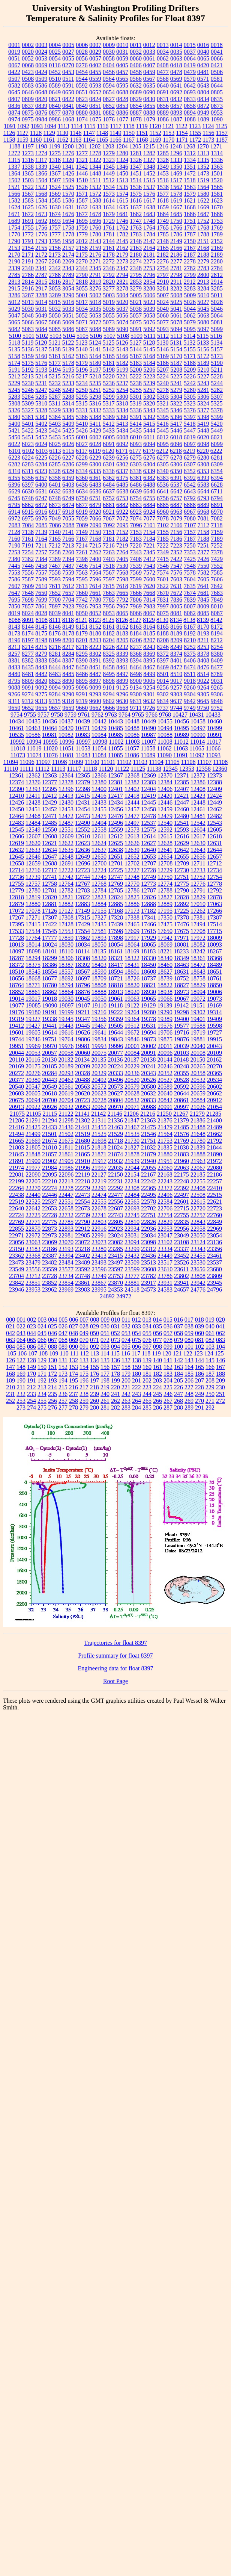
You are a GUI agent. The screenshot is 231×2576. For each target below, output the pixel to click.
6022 (14, 444)
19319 (16, 1019)
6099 (217, 444)
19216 (99, 1012)
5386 (82, 417)
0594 (109, 85)
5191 (14, 369)
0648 (41, 92)
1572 (95, 194)
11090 (164, 755)
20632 (148, 1093)
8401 (176, 660)
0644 (217, 85)
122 (187, 1353)
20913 (16, 1107)
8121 (81, 620)
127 (21, 1360)
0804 (203, 92)
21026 (198, 1107)
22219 (99, 1181)
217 (84, 1387)
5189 (203, 363)
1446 (82, 173)
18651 (214, 971)
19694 (148, 1032)
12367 (115, 775)
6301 (109, 464)
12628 (165, 843)
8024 (28, 613)
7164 (41, 538)
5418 (190, 424)
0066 (217, 58)
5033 (68, 309)
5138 (55, 349)
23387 (49, 1255)
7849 (217, 599)
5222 (136, 376)
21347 (132, 1120)
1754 (14, 227)
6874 (68, 505)
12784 (99, 890)
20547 (33, 1086)
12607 (33, 836)
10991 (214, 735)
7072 (122, 518)
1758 (68, 227)
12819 (33, 897)
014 (157, 1319)
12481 (198, 816)
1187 (222, 139)
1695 (82, 221)
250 (210, 1394)
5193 (41, 369)
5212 (14, 376)
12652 (132, 856)
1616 (136, 200)
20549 (49, 1086)
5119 (27, 342)
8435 (28, 667)
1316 (28, 160)
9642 (190, 701)
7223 (176, 545)
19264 (132, 1012)
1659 (163, 207)
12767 (82, 883)
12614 (148, 836)
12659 (33, 863)
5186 (163, 363)
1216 (162, 146)
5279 (176, 390)
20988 (148, 1107)
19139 (164, 1005)
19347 (82, 1019)
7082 (217, 518)
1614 (109, 200)
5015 (55, 302)
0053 (41, 58)
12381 (115, 782)
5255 (136, 390)
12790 (181, 890)
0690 (149, 92)
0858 (190, 106)
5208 (176, 369)
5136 (28, 349)
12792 (214, 890)
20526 (148, 1080)
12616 (181, 836)
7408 (136, 559)
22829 (165, 1222)
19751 (49, 1039)
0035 (176, 51)
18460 (165, 965)
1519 (203, 180)
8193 (203, 633)
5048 (28, 315)
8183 (122, 633)
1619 (176, 200)
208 (210, 1380)
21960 (181, 1161)
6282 (14, 464)
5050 (55, 315)
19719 (198, 1032)
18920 (132, 992)
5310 (41, 403)
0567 (149, 79)
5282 (217, 390)
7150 (95, 532)
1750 (176, 221)
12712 (214, 863)
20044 (16, 1053)
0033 (149, 51)
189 (10, 1380)
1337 (14, 166)
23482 (49, 1262)
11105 (172, 762)
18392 (82, 965)
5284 (28, 396)
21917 (99, 1161)
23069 (49, 1242)
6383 (163, 478)
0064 (190, 58)
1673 (41, 214)
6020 (203, 437)
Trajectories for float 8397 (115, 1643)
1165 (102, 139)
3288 (41, 295)
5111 (150, 336)
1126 (9, 133)
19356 (99, 1019)
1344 (95, 166)
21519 (82, 1134)
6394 (217, 478)
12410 (16, 796)
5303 (163, 396)
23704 (16, 1276)
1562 (176, 187)
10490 (148, 728)
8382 (28, 660)
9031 (217, 681)
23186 (49, 1249)
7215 (95, 545)
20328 (82, 1073)
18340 (165, 958)
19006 (214, 992)
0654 (109, 92)
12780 (33, 890)
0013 (163, 45)
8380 (217, 653)
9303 (176, 694)
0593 (95, 85)
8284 (68, 653)
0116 (54, 65)
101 (189, 1346)
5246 (28, 390)
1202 (95, 146)
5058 (149, 315)
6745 (14, 498)
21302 (82, 1120)
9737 (163, 708)
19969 (33, 1046)
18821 (148, 985)
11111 (27, 768)
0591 (68, 85)
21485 (181, 1127)
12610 (82, 836)
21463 (115, 1127)
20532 (198, 1080)
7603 (176, 579)
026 (63, 1326)
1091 (10, 126)
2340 (28, 268)
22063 (181, 1168)
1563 (190, 187)
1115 (90, 126)
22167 (148, 1174)
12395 (49, 789)
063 (10, 1340)
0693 (190, 92)
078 (168, 1340)
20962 (99, 1107)
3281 (163, 288)
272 (220, 1401)
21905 (66, 1161)
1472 (190, 173)
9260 (190, 687)
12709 (181, 863)
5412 (109, 424)
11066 (213, 748)
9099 (95, 687)
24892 (107, 1296)
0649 (55, 92)
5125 (108, 342)
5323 (190, 403)
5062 (190, 315)
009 (105, 1319)
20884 (198, 1100)
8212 (217, 640)
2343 (68, 268)
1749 (163, 221)
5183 (136, 363)
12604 (198, 829)
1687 (203, 214)
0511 (68, 79)
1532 (95, 187)
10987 (148, 735)
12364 (66, 775)
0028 (82, 51)
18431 (132, 965)
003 (42, 1319)
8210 (190, 640)
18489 (214, 965)
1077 (122, 119)
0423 (28, 72)
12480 (181, 816)
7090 (96, 525)
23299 (132, 1249)
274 (31, 1407)
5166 (122, 356)
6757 (176, 498)
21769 (181, 1140)
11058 (148, 748)
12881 (49, 904)
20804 (115, 1100)
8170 (203, 626)
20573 (115, 1086)
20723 (82, 1100)
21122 (65, 1113)
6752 (109, 498)
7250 (190, 545)
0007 (95, 45)
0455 (95, 72)
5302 (149, 396)
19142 (181, 1005)
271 (210, 1401)
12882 (66, 904)
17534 (33, 931)
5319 (136, 403)
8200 (68, 640)
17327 (99, 917)
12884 (99, 904)
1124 (208, 126)
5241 (176, 383)
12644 (214, 850)
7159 (217, 532)
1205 (135, 146)
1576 (149, 194)
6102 (28, 451)
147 (10, 1367)
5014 (41, 302)
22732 (66, 1215)
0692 (176, 92)
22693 (132, 1208)
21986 (66, 1168)
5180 (95, 363)
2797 (163, 275)
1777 (55, 234)
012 (136, 1319)
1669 (203, 207)
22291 (99, 1188)
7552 (217, 566)
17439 (115, 924)
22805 (115, 1222)
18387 (66, 965)
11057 (131, 748)
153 (73, 1367)
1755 (28, 227)
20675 (16, 1100)
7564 (95, 572)
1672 (28, 214)
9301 (149, 694)
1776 (41, 234)
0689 (136, 92)
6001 (82, 437)
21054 (214, 1107)
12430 (66, 802)
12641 (165, 850)
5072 (95, 322)
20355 (181, 1073)
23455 (198, 1255)
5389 (109, 417)
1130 (62, 133)
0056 (82, 58)
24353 (115, 1289)
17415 (33, 924)
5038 (136, 309)
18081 (181, 944)
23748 (82, 1276)
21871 (99, 1154)
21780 (198, 1140)
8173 (14, 633)
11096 (27, 762)
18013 (16, 944)
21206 (131, 1113)
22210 (49, 1181)
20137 (131, 1059)
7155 (163, 532)
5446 (176, 430)
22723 (214, 1208)
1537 (149, 187)
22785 (66, 1222)
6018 (176, 437)
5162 (68, 356)
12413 (66, 796)
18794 (66, 985)
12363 (49, 775)
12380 (99, 782)
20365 (214, 1073)
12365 (82, 775)
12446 (165, 802)
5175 (28, 363)
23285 (115, 1249)
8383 (41, 660)
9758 (57, 714)
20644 (181, 1093)
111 (74, 1353)
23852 (49, 1283)
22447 (66, 1195)
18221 (164, 951)
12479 (165, 816)
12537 (148, 823)
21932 (115, 1161)
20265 (198, 1066)
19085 (33, 1005)
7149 (82, 532)
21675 (66, 1140)
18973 (181, 992)
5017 (82, 302)
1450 (122, 173)
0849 (82, 106)
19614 (49, 1032)
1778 (68, 234)
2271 (95, 261)
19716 (181, 1032)
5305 (190, 396)
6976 (41, 518)
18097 (16, 951)
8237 (136, 647)
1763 (136, 227)
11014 (197, 741)
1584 (41, 200)
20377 (16, 1080)
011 (126, 1319)
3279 (136, 288)
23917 (148, 1283)
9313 (41, 701)
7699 (41, 599)
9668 (122, 708)
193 (52, 1380)
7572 (149, 572)
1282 (149, 153)
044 (31, 1333)
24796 (214, 1289)
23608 (148, 1269)
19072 (198, 998)
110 (64, 1353)
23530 (198, 1262)
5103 (56, 336)
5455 (68, 437)
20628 (132, 1093)
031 (115, 1326)
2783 (203, 268)
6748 (55, 498)
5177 (55, 363)
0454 (82, 72)
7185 (163, 538)
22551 (66, 1201)
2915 (14, 288)
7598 (122, 579)
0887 (136, 112)
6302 (122, 464)
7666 (136, 593)
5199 (122, 369)
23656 (198, 1269)
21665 (16, 1140)
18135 (98, 951)
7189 (217, 538)
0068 (28, 65)
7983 (149, 606)
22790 (82, 1222)
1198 (41, 146)
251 (220, 1394)
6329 (68, 471)
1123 (195, 126)
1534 (109, 187)
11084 (99, 755)
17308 (66, 917)
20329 (99, 1073)
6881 (109, 505)
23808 (198, 1276)
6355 (14, 478)
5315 (82, 403)
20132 (65, 1059)
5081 (217, 322)
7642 (217, 586)
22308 (132, 1188)
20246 (165, 1066)
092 (94, 1346)
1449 (109, 173)
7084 (28, 525)
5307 (217, 396)
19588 (198, 1026)
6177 (135, 451)
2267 (41, 261)
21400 (214, 1120)
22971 (16, 1235)
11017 (214, 741)
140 (157, 1360)
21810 (49, 1147)
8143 (14, 626)
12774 (165, 883)
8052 (95, 613)
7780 (95, 599)
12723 (82, 870)
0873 (217, 106)
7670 (163, 593)
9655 (41, 708)
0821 (55, 99)
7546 (163, 566)
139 (147, 1360)
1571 (82, 194)
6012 (163, 437)
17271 (33, 917)
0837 (28, 106)
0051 (14, 58)
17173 (132, 911)
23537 (214, 1262)
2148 (163, 241)
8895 (82, 681)
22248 (181, 1181)
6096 (176, 444)
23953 (33, 1289)
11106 (188, 762)
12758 (49, 883)
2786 (28, 275)
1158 (9, 139)
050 (94, 1333)
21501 (49, 1134)
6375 (122, 478)
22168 (165, 1174)
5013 (28, 302)
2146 (136, 241)
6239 (109, 457)
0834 (203, 99)
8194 (217, 633)
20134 (82, 1059)
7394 (68, 559)
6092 (122, 444)
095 (126, 1346)
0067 (14, 65)
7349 (163, 552)
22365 (148, 1188)
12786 (132, 890)
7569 (136, 572)
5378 (217, 410)
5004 (122, 295)
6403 (68, 484)
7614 (95, 586)
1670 (217, 207)
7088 (69, 525)
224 (157, 1387)
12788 (165, 890)
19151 (197, 1005)
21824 (115, 1147)
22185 (198, 1174)
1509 (68, 180)
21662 (214, 1134)
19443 (66, 1026)
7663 (109, 593)
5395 (163, 417)
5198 (109, 369)
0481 (203, 72)
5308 (14, 403)
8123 (95, 620)
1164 (88, 139)
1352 (203, 166)
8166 (176, 626)
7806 (136, 599)
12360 (219, 768)
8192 (190, 633)
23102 (165, 1242)
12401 (115, 789)
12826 (148, 897)
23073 (99, 1242)
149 (31, 1367)
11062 (164, 748)
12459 (165, 809)
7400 (95, 559)
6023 (28, 444)
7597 (109, 579)
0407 (149, 65)
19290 (165, 1012)
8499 (149, 674)
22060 (165, 1168)
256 (52, 1401)
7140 (55, 532)
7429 (217, 559)
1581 (217, 194)
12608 (49, 836)
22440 (33, 1195)
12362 (33, 775)
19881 (198, 1039)
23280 (99, 1249)
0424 (41, 72)
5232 (55, 383)
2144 (109, 241)
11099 (75, 762)
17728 (16, 938)
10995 (50, 741)
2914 (217, 281)
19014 (16, 998)
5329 (55, 410)
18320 (99, 958)
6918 (68, 511)
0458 (136, 72)
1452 (149, 173)
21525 (99, 1134)
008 (94, 1319)
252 (10, 1401)
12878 (214, 897)
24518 (132, 1289)
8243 (149, 647)
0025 (55, 51)
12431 (82, 802)
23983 (82, 1289)
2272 (109, 261)
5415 (149, 424)
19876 (181, 1039)
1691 (28, 221)
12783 (82, 890)
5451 (28, 437)
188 (220, 1373)
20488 (82, 1080)
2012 (82, 241)
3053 (55, 288)
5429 (95, 430)
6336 (109, 471)
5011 (216, 295)
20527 (165, 1080)
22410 (214, 1188)
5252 (109, 390)
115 (115, 1353)
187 (210, 1373)
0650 (68, 92)
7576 (176, 572)
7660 (82, 593)
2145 (122, 241)
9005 (149, 681)
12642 (181, 850)
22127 (99, 1174)
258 (73, 1401)
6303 (136, 464)
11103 (140, 762)
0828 (122, 99)
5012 (14, 302)
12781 (49, 890)
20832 (132, 1100)
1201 (81, 146)
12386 (198, 782)
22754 (165, 1215)
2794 (122, 275)
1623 (217, 200)
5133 (203, 342)
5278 (163, 390)
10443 (115, 721)
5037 (122, 309)
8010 (217, 606)
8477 (217, 667)
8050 (82, 613)
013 (147, 1319)
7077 (149, 518)
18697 (82, 978)
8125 (108, 620)
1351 (190, 166)
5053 (95, 315)
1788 (203, 234)
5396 (176, 417)
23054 (214, 1235)
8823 (55, 681)
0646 (28, 92)
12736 (16, 877)
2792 (109, 275)
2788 (55, 275)
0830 (149, 99)
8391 (95, 660)
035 (157, 1326)
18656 (16, 978)
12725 (115, 870)
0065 (203, 58)
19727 (214, 1032)
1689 (14, 221)
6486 (136, 484)
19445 (82, 1026)
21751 (148, 1140)
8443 (41, 667)
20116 (33, 1059)
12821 (66, 897)
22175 (181, 1174)
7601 (163, 579)
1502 (14, 180)
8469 (163, 667)
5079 (190, 322)
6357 (41, 478)
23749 (99, 1276)
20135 (98, 1059)
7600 (149, 579)
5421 (14, 430)
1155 (195, 133)
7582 (203, 572)
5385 (68, 417)
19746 (33, 1039)
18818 (115, 985)
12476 (115, 816)
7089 (82, 525)
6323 (41, 471)
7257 (41, 552)
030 (105, 1326)
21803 (16, 1147)
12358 (203, 768)
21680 (82, 1140)
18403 (99, 965)
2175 (82, 254)
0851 (95, 106)
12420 (165, 796)
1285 (163, 153)
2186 (176, 254)
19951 (16, 1046)
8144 (28, 626)
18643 (198, 971)
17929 (148, 938)
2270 (82, 261)
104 (220, 1346)
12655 (181, 856)
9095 (68, 687)
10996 (66, 741)
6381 (136, 478)
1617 (149, 200)
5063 (203, 315)
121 (177, 1353)
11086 (131, 755)
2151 (203, 241)
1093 (37, 126)
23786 (165, 1276)
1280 (122, 153)
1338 (28, 166)
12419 (148, 796)
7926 (82, 606)
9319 (82, 701)
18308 (82, 958)
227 (189, 1387)
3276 (95, 288)
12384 (165, 782)
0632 (136, 85)
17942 (165, 938)
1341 (68, 166)
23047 (165, 1235)
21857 (49, 1154)
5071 (82, 322)
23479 (33, 1262)
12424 (214, 796)
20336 (132, 1073)
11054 (99, 748)
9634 (163, 701)
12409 (214, 789)
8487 (95, 674)
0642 (190, 85)
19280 (148, 1012)
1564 (203, 187)
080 (189, 1340)
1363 (217, 166)
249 (199, 1394)
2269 (68, 261)
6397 (28, 484)
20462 (66, 1080)
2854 (149, 281)
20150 (197, 1059)
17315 (82, 917)
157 (115, 1367)
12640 (148, 850)
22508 (198, 1195)
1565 (217, 187)
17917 (132, 938)
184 (178, 1373)
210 (10, 1387)
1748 (149, 221)
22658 (66, 1208)
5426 (82, 430)
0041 (217, 51)
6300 (95, 464)
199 (115, 1380)
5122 (68, 342)
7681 (203, 593)
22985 (82, 1235)
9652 (28, 708)
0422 (14, 72)
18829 (198, 985)
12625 (115, 843)
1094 (50, 126)
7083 (15, 525)
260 (94, 1401)
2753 (149, 268)
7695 (14, 599)
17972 (198, 938)
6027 (82, 444)
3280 (149, 288)
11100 (92, 762)
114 (104, 1353)
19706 (165, 1032)
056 (157, 1333)
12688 (49, 863)
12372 (198, 775)
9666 (109, 708)
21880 (165, 1154)
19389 (165, 1019)
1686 (190, 214)
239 (94, 1394)
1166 (115, 139)
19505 (115, 1026)
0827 (109, 99)
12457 (132, 809)
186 (199, 1373)
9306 (217, 694)
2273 (122, 261)
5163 (82, 356)
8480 (14, 674)
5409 (68, 424)
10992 (17, 741)
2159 (95, 248)
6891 (217, 505)
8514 (203, 674)
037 (178, 1326)
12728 (148, 870)
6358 (55, 478)
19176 (16, 1012)
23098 (148, 1242)
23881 (132, 1283)
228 (199, 1387)
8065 (122, 613)
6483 (95, 484)
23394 (66, 1255)
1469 (176, 173)
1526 (82, 187)
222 (136, 1387)
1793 (41, 241)
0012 (149, 45)
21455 (99, 1127)
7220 (136, 545)
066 (42, 1340)
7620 (149, 586)
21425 (33, 1127)
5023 (149, 302)
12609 (66, 836)
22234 (132, 1181)
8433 (14, 667)
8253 (203, 647)
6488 (149, 484)
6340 (163, 471)
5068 (55, 322)
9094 (55, 687)
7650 (41, 593)
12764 (66, 883)
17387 (214, 917)
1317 (41, 160)
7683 (217, 593)
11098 (59, 762)
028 (84, 1326)
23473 (16, 1262)
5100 (15, 336)
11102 (124, 762)
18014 (33, 944)
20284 (49, 1073)
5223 (149, 376)
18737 (148, 978)
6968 (203, 511)
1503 (28, 180)
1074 (82, 119)
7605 (203, 579)
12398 (82, 789)
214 (52, 1387)
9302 (163, 694)
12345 (170, 768)
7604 (190, 579)
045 (42, 1333)
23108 (181, 1242)
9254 (149, 687)
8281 (55, 653)
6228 (82, 457)
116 (125, 1353)
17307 (49, 917)
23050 (198, 1235)
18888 (99, 992)
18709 (99, 978)
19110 (99, 1005)
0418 (176, 65)
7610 (41, 586)
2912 (190, 281)
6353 (203, 471)
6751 (95, 498)
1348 (149, 166)
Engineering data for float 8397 (115, 1668)
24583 (165, 1289)
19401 (198, 1019)
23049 (181, 1235)
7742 (82, 599)
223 (147, 1387)
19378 (148, 1019)
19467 (99, 1026)
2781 (176, 268)
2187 (190, 254)
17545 (49, 931)
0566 (136, 79)
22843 (198, 1222)
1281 (136, 153)
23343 (198, 1249)
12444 (132, 802)
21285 (213, 1113)
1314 (217, 153)
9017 (176, 681)
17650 (165, 931)
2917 (41, 288)
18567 (82, 971)
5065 (14, 322)
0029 (95, 51)
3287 (28, 295)
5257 (149, 390)
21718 (115, 1140)
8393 (122, 660)
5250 (82, 390)
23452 (181, 1255)
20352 (165, 1073)
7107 (190, 525)
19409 (214, 1019)
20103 (181, 1053)
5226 (190, 376)
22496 (165, 1195)
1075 (95, 119)
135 (105, 1360)
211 (20, 1387)
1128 (36, 133)
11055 (115, 748)
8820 (41, 681)
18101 (49, 951)
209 (220, 1380)
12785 (115, 890)
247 (178, 1394)
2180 (136, 254)
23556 (33, 1269)
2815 (41, 281)
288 (178, 1407)
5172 (203, 356)
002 (31, 1319)
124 (208, 1353)
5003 (109, 295)
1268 (189, 146)
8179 (82, 633)
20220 (99, 1066)
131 (63, 1360)
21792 (214, 1140)
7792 (122, 599)
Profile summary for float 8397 (115, 1655)
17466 (148, 924)
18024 (49, 944)
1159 (22, 139)
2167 (190, 248)
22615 (198, 1201)
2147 (149, 241)
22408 (198, 1188)
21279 (197, 1113)
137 (126, 1360)
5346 (176, 410)
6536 (163, 484)
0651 (82, 92)
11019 (34, 748)
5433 (109, 430)
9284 (55, 694)
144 (199, 1360)
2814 (28, 281)
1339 (41, 166)
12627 (148, 843)
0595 (122, 85)
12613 (132, 836)
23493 (99, 1262)
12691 (66, 863)
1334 (190, 160)
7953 (95, 606)
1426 (68, 173)
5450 (14, 437)
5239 (149, 383)
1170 (168, 139)
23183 (33, 1249)
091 (84, 1346)
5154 (176, 349)
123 (198, 1353)
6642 (176, 491)
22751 (148, 1215)
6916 (41, 511)
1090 (217, 119)
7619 (136, 586)
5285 (41, 396)
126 (10, 1360)
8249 (176, 647)
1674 (55, 214)
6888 (190, 505)
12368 (132, 775)
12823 (99, 897)
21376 (165, 1120)
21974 (16, 1168)
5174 (14, 363)
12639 (132, 850)
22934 (132, 1228)
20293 (66, 1073)
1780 (95, 234)
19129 (148, 1005)
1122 (181, 126)
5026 (190, 302)
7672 (176, 593)
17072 (16, 911)
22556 (115, 1201)
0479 (190, 72)
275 (42, 1407)
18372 (16, 965)
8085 (203, 613)
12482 (214, 816)
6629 (14, 491)
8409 (217, 660)
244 (147, 1394)
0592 (82, 85)
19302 (198, 1012)
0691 (163, 92)
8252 (190, 647)
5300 (122, 396)
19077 (16, 1005)
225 (168, 1387)
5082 (14, 329)
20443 (49, 1080)
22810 (132, 1222)
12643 (198, 850)
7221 (149, 545)
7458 (41, 566)
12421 (181, 796)
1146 (75, 133)
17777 (49, 938)
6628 (217, 484)
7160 (14, 538)
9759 (70, 714)
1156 (208, 133)
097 (147, 1346)
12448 (198, 802)
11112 (42, 768)
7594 (68, 579)
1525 (68, 187)
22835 (181, 1222)
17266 (214, 911)
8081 (176, 613)
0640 (163, 85)
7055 (68, 518)
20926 (49, 1107)
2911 (176, 281)
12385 (181, 782)
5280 (190, 390)
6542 (190, 484)
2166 (176, 248)
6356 (28, 478)
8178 (68, 633)
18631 (181, 971)
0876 (41, 112)
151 (52, 1367)
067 (52, 1340)
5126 (122, 342)
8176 (55, 633)
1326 (136, 160)
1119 (142, 126)
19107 (82, 1005)
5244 (217, 383)
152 (63, 1367)
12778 (214, 883)
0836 (14, 106)
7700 (55, 599)
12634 (49, 850)
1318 (55, 160)
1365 (28, 173)
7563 (82, 572)
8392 (109, 660)
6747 (41, 498)
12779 (16, 890)
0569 (176, 79)
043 (21, 1333)
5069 (68, 322)
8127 (135, 620)
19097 (66, 1005)
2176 (95, 254)
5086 (68, 329)
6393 (203, 478)
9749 (190, 708)
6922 (122, 511)
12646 (33, 856)
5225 (176, 376)
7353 (190, 552)
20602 (214, 1086)
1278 (95, 153)
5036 (109, 309)
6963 (176, 511)
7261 (82, 552)
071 (94, 1340)
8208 (163, 640)
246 (168, 1394)
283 (126, 1407)
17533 (16, 931)
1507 (55, 180)
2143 (95, 241)
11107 (204, 762)
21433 (49, 1127)
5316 (95, 403)
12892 (181, 904)
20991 (165, 1107)
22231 (115, 1181)
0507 (14, 79)
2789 (68, 275)
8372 (163, 653)
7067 (109, 518)
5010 (203, 295)
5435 (136, 430)
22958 (198, 1228)
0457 (122, 72)
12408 (198, 789)
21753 (165, 1140)
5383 (41, 417)
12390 (16, 789)
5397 (190, 417)
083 (220, 1340)
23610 (165, 1269)
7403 (109, 559)
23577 (66, 1269)
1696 (95, 221)
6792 (190, 498)
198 (105, 1380)
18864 (66, 992)
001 (21, 1319)
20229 (132, 1066)
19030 (66, 998)
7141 (68, 532)
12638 (115, 850)
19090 (49, 1005)
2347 (122, 268)
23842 (16, 1283)
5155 (190, 349)
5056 (122, 315)
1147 (88, 133)
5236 (109, 383)
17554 (82, 931)
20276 (33, 1073)
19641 (99, 1032)
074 (126, 1340)
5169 (163, 356)
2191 (28, 261)
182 (157, 1373)
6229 (95, 457)
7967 (122, 606)
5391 (136, 417)
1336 (217, 160)
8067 (149, 613)
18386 (49, 965)
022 (21, 1326)
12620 (33, 843)
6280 (203, 457)
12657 (214, 856)
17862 (82, 938)
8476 (203, 667)
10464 (49, 728)
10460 (214, 721)
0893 (176, 112)
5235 (95, 383)
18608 (148, 971)
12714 (16, 870)
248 (189, 1394)
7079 (176, 518)
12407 (181, 789)
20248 (181, 1066)
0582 (14, 85)
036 (168, 1326)
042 (10, 1333)
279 (84, 1407)
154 (84, 1367)
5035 (95, 309)
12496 (115, 823)
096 (136, 1346)
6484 (109, 484)
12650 (99, 856)
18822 (165, 985)
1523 (41, 187)
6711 (216, 491)
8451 (95, 667)
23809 (214, 1276)
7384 (41, 559)
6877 (82, 505)
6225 (41, 457)
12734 (214, 870)
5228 (217, 376)
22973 (49, 1235)
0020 (28, 51)
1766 (176, 227)
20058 (66, 1053)
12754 (214, 877)
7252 (217, 545)
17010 (198, 904)
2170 (14, 254)
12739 (33, 877)
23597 (115, 1269)
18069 (165, 944)
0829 (136, 99)
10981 (49, 735)
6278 (176, 457)
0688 (122, 92)
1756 (41, 227)
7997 (163, 606)
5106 (96, 336)
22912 (82, 1228)
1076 (109, 119)
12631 (214, 843)
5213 (28, 376)
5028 (217, 302)
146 (220, 1360)
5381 (28, 417)
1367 (55, 173)
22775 (49, 1222)
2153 (14, 248)
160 (147, 1367)
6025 (55, 444)
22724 (16, 1215)
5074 (122, 322)
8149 (68, 626)
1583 (28, 200)
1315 (14, 160)
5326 (14, 410)
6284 (41, 464)
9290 (68, 694)
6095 (163, 444)
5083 (28, 329)
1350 (176, 166)
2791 (95, 275)
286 (157, 1407)
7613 (82, 586)
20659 (198, 1093)
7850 (14, 606)
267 (168, 1401)
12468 (33, 816)
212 (31, 1387)
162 (168, 1367)
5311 (54, 403)
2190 (14, 261)
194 (63, 1380)
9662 (95, 708)
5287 (55, 396)
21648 (198, 1134)
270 (199, 1401)
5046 (217, 309)
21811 (65, 1147)
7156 (176, 532)
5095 (190, 329)
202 (147, 1380)
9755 (30, 714)
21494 (16, 1134)
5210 (203, 369)
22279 (82, 1188)
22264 (16, 1188)
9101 (109, 687)
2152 (217, 241)
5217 (82, 376)
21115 (49, 1113)
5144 (136, 349)
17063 (214, 904)
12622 (66, 843)
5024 (163, 302)
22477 (115, 1195)
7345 (149, 552)
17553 (66, 931)
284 (136, 1407)
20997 (181, 1107)
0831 (163, 99)
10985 (115, 735)
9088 (14, 687)
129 (42, 1360)
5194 (55, 369)
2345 (95, 268)
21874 (115, 1154)
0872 (203, 106)
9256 (163, 687)
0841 (68, 106)
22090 (33, 1174)
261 (105, 1401)
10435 (33, 721)
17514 (214, 924)
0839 (41, 106)
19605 (33, 1032)
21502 (66, 1134)
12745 (99, 877)
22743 (115, 1215)
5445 (163, 430)
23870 (115, 1283)
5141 (95, 349)
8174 (28, 633)
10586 (33, 735)
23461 (214, 1255)
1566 (14, 194)
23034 (148, 1235)
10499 (214, 728)
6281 (217, 457)
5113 (176, 336)
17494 (198, 924)
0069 (41, 65)
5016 (68, 302)
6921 (109, 511)
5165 (109, 356)
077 (157, 1340)
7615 (109, 586)
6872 (41, 505)
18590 (99, 971)
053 (126, 1333)
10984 (99, 735)
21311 (99, 1120)
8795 (14, 681)
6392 (190, 478)
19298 (181, 1012)
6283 (28, 464)
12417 (115, 796)
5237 (122, 383)
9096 (82, 687)
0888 (149, 112)
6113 (55, 451)
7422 (176, 559)
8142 (216, 620)
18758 (198, 978)
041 (220, 1326)
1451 (136, 173)
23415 (115, 1255)
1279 (109, 153)
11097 (43, 762)
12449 (214, 802)
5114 (189, 336)
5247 (41, 390)
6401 (55, 484)
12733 (198, 870)
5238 (136, 383)
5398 (203, 417)
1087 (176, 119)
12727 (132, 870)
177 (105, 1373)
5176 (41, 363)
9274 (28, 694)
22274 (49, 1188)
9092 (41, 687)
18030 (66, 944)
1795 (55, 241)
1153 (168, 133)
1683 (149, 214)
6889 (203, 505)
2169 (217, 248)
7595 (82, 579)
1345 (109, 166)
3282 (176, 288)
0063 (176, 58)
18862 (49, 992)
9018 (190, 681)
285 (147, 1407)
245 (157, 1394)
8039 (55, 613)
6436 (82, 484)
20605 (33, 1093)
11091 (180, 755)
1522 (28, 187)
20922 (33, 1107)
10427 (180, 714)
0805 (217, 92)
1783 (136, 234)
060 (199, 1333)
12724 (99, 870)
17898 (115, 938)
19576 (165, 1026)
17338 (132, 917)
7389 (55, 559)
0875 (28, 112)
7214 (82, 545)
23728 (49, 1276)
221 (126, 1387)
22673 (82, 1208)
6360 (82, 478)
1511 (95, 180)
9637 (176, 701)
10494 (165, 728)
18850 (214, 985)
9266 (14, 694)
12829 (198, 897)
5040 (163, 309)
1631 (68, 207)
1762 (122, 227)
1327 (149, 160)
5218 (95, 376)
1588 (95, 200)
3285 (217, 288)
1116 (102, 126)
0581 (217, 79)
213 (42, 1387)
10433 (213, 714)
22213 (66, 1181)
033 (136, 1326)
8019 (14, 613)
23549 (16, 1269)
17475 (165, 924)
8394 (136, 660)
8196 (14, 640)
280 (94, 1407)
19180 (33, 1012)
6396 (14, 484)
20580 (148, 1086)
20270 (214, 1066)
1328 (163, 160)
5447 (190, 430)
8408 (203, 660)
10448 (132, 721)
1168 (142, 139)
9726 (149, 708)
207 (199, 1380)
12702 (132, 863)
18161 (115, 951)
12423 (198, 796)
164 (189, 1367)
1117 (116, 126)
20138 (148, 1059)
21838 (181, 1147)
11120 (106, 768)
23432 (132, 1255)
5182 (122, 363)
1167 (129, 139)
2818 (82, 281)
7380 (14, 559)
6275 (136, 457)
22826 (148, 1222)
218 (94, 1387)
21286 (16, 1120)
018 (199, 1319)
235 (52, 1394)
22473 (82, 1195)
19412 (16, 1026)
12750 (165, 877)
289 (189, 1407)
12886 (132, 904)
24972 (123, 1296)
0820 (41, 99)
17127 (66, 911)
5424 (55, 430)
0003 (41, 45)
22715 (181, 1208)
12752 (198, 877)
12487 (66, 823)
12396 (66, 789)
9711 (135, 708)
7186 (176, 538)
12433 (99, 802)
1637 (136, 207)
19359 (115, 1019)
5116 (216, 336)
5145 (149, 349)
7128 (14, 532)
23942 (198, 1283)
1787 (190, 234)
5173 (217, 356)
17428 (66, 924)
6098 (203, 444)
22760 (214, 1215)
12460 (181, 809)
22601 (181, 1201)
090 (73, 1346)
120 (166, 1353)
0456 (109, 72)
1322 (95, 160)
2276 (163, 261)
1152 (155, 133)
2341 (41, 268)
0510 (55, 79)
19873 (148, 1039)
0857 (176, 106)
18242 (197, 951)
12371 (181, 775)
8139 (203, 620)
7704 (68, 599)
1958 (68, 241)
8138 (189, 620)
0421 (217, 65)
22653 (49, 1208)
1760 (95, 227)
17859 (66, 938)
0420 (203, 65)
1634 (109, 207)
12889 (165, 904)
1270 (203, 146)
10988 (165, 735)
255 (42, 1401)
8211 (203, 640)
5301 (136, 396)
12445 (148, 802)
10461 (16, 728)
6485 (122, 484)
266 (157, 1401)
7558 (55, 572)
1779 (82, 234)
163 (178, 1367)
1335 (203, 160)
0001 (14, 45)
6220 (203, 451)
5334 (122, 410)
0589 (55, 85)
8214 (28, 647)
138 (136, 1360)
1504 (41, 180)
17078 (33, 911)
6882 (122, 505)
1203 (108, 146)
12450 (16, 809)
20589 (165, 1086)
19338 (49, 1019)
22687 (115, 1208)
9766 (152, 714)
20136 (115, 1059)
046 (52, 1333)
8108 (42, 620)
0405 (122, 65)
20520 (132, 1080)
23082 (115, 1242)
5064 (217, 315)
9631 (136, 701)
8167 (190, 626)
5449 (217, 430)
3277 (109, 288)
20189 (66, 1066)
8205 (122, 640)
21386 (198, 1120)
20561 (66, 1086)
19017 (33, 998)
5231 (41, 383)
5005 (136, 295)
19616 (66, 1032)
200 (126, 1380)
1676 (68, 214)
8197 (28, 640)
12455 (99, 809)
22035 (115, 1168)
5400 (14, 424)
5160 (41, 356)
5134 (216, 342)
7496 (82, 566)
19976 (66, 1046)
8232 (122, 647)
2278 (190, 261)
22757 (198, 1215)
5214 (41, 376)
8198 (41, 640)
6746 (28, 498)
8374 (176, 653)
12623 (82, 843)
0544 (82, 79)
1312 (190, 153)
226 (178, 1387)
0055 (68, 58)
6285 (55, 464)
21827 (132, 1147)
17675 (181, 931)
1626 (41, 207)
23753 (115, 1276)
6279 (190, 457)
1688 (217, 214)
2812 (217, 275)
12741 (49, 877)
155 (94, 1367)
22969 (214, 1228)
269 (189, 1401)
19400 (181, 1019)
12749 (148, 877)
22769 (16, 1222)
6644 (203, 491)
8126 (122, 620)
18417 (115, 965)
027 (73, 1326)
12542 (198, 823)
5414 (136, 424)
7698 (28, 599)
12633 (33, 850)
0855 (149, 106)
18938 (165, 992)
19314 (214, 1012)
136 (115, 1360)
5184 (149, 363)
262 (115, 1401)
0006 (82, 45)
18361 (198, 958)
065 (31, 1340)
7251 (203, 545)
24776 (198, 1289)
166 (210, 1367)
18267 (214, 951)
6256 (122, 457)
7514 (95, 566)
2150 (190, 241)
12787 (148, 890)
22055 (148, 1168)
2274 (136, 261)
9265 (217, 687)
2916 (28, 288)
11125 (137, 768)
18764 (16, 985)
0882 (109, 112)
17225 (181, 911)
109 (53, 1353)
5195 (68, 369)
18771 (33, 985)
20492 (99, 1080)
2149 (176, 241)
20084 (132, 1053)
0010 (122, 45)
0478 (176, 72)
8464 (136, 667)
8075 (163, 613)
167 (220, 1367)
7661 (95, 593)
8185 (149, 633)
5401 (28, 424)
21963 (198, 1161)
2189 (217, 254)
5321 (163, 403)
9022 (203, 681)
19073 (214, 998)
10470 (66, 728)
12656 (198, 856)
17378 (181, 917)
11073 (17, 755)
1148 (102, 133)
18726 (132, 978)
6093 (136, 444)
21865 (82, 1154)
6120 (108, 451)
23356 (214, 1249)
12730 (181, 870)
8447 (68, 667)
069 (73, 1340)
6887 (176, 505)
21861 (66, 1154)
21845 (16, 1154)
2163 (136, 248)
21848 (33, 1154)
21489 (214, 1127)
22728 (49, 1215)
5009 (190, 295)
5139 (68, 349)
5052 (82, 315)
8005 (176, 606)
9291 (82, 694)
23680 (214, 1269)
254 (31, 1401)
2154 (28, 248)
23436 (148, 1255)
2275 (149, 261)
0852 (109, 106)
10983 (82, 735)
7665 (122, 593)
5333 (109, 410)
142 (178, 1360)
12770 (132, 883)
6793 (203, 498)
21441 (82, 1127)
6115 (68, 451)
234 (42, 1394)
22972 (33, 1235)
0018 (217, 45)
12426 (16, 802)
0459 (149, 72)
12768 (99, 883)
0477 (163, 72)
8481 (28, 674)
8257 (14, 653)
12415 (82, 796)
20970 (115, 1107)
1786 (176, 234)
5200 (136, 369)
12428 (33, 802)
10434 (16, 721)
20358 (198, 1073)
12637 (99, 850)
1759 (82, 227)
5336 (136, 410)
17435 (99, 924)
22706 (165, 1208)
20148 (181, 1059)
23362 (16, 1255)
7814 (149, 599)
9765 (138, 714)
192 (42, 1380)
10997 (83, 741)
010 (115, 1319)
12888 (148, 904)
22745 (132, 1215)
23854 (66, 1283)
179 (126, 1373)
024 (42, 1326)
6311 (27, 471)
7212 (55, 545)
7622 (163, 586)
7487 (68, 566)
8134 (176, 620)
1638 (149, 207)
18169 (131, 951)
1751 (190, 221)
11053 (82, 748)
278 (73, 1407)
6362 (109, 478)
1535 (122, 187)
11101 (108, 762)
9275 (41, 694)
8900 (136, 681)
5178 (68, 363)
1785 (163, 234)
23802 (181, 1276)
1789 (217, 234)
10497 (198, 728)
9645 (203, 701)
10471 (82, 728)
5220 (109, 376)
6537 (176, 484)
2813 (14, 281)
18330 (148, 958)
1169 (155, 139)
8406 (190, 660)
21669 (33, 1140)
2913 (203, 281)
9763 (111, 714)
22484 (132, 1195)
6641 (163, 491)
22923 (115, 1228)
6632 (55, 491)
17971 (181, 938)
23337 (181, 1249)
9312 (28, 701)
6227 (68, 457)
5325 (217, 403)
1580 (203, 194)
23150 (16, 1249)
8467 (149, 667)
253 (21, 1401)
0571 (203, 79)
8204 (109, 640)
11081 (66, 755)
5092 (149, 329)
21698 (99, 1140)
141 (168, 1360)
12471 (49, 816)
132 (73, 1360)
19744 (16, 1039)
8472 (176, 667)
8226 (109, 647)
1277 (82, 153)
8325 (109, 653)
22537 (49, 1201)
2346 (109, 268)
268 (178, 1401)
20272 (16, 1073)
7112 (203, 525)
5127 (135, 342)
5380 (14, 417)
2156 (55, 248)
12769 (115, 883)
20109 (214, 1053)
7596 (95, 579)
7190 (14, 545)
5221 (122, 376)
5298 (95, 396)
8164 (149, 626)
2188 (203, 254)
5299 (109, 396)
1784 (149, 234)
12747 (115, 877)
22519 (16, 1201)
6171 (122, 451)
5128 (149, 342)
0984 (41, 119)
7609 (28, 586)
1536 (136, 187)
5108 (123, 336)
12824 (115, 897)
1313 (203, 153)
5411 (95, 424)
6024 (41, 444)
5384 (55, 417)
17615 (148, 931)
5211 (216, 369)
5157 (217, 349)
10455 (165, 721)
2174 (68, 254)
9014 (163, 681)
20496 (115, 1080)
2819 (95, 281)
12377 (49, 782)
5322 (176, 403)
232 (21, 1394)
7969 (136, 606)
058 (178, 1333)
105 (11, 1353)
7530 (122, 566)
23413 (99, 1255)
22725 (33, 1215)
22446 (49, 1195)
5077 (163, 322)
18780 (49, 985)
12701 (115, 863)
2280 (217, 261)
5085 (55, 329)
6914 (14, 511)
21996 (82, 1168)
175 (84, 1373)
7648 (28, 593)
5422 (28, 430)
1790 (14, 241)
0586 (41, 85)
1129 (49, 133)
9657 (55, 708)
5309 (28, 403)
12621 (49, 843)
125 (219, 1353)
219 (105, 1387)
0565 (122, 79)
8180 (95, 633)
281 (105, 1407)
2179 (122, 254)
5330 (68, 410)
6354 (217, 471)
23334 (165, 1249)
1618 (163, 200)
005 (63, 1319)
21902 (49, 1161)
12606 (16, 836)
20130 (49, 1059)
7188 (203, 538)
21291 (33, 1120)
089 (63, 1346)
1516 (163, 180)
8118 (68, 620)
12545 (16, 829)
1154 (182, 133)
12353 (186, 768)
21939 (132, 1161)
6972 (14, 518)
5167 (136, 356)
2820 (109, 281)
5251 (95, 390)
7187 (190, 538)
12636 (82, 850)
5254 (122, 390)
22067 (198, 1168)
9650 (14, 708)
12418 (132, 796)
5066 (28, 322)
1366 (41, 173)
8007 (190, 606)
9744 (176, 708)
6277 (163, 457)
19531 (148, 1026)
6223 (14, 457)
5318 (122, 403)
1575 (136, 194)
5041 (176, 309)
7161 (28, 538)
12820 (49, 897)
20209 (82, 1066)
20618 (49, 1093)
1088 (190, 119)
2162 (122, 248)
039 (199, 1326)
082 (210, 1340)
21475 (148, 1127)
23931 (165, 1283)
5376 (190, 410)
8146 (55, 626)
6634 (82, 491)
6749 (68, 498)
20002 (148, 1046)
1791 (28, 241)
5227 (203, 376)
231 (10, 1394)
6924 (149, 511)
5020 (122, 302)
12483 (16, 823)
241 (115, 1394)
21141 (82, 1113)
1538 (163, 187)
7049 (55, 518)
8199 (55, 640)
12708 (165, 863)
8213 (14, 647)
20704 (66, 1100)
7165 (55, 538)
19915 (214, 1039)
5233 (68, 383)
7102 (163, 525)
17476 (181, 924)
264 (136, 1401)
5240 (163, 383)
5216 (68, 376)
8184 (136, 633)
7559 (68, 572)
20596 (198, 1086)
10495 (181, 728)
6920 (95, 511)
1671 (14, 214)
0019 (14, 51)
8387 (68, 660)
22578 (148, 1201)
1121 (168, 126)
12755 (16, 883)
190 (21, 1380)
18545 (33, 971)
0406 (136, 65)
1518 (190, 180)
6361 (95, 478)
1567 (28, 194)
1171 (182, 139)
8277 (28, 653)
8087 (217, 613)
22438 (16, 1195)
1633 (95, 207)
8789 (217, 674)
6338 (136, 471)
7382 (28, 559)
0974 (14, 119)
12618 (214, 836)
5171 (190, 356)
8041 (68, 613)
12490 (82, 823)
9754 (16, 714)
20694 (33, 1100)
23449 (165, 1255)
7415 (163, 559)
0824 (95, 99)
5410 (82, 424)
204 (168, 1380)
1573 (109, 194)
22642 (33, 1208)
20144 (164, 1059)
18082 (198, 944)
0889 (163, 112)
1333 (176, 160)
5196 (82, 369)
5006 (149, 295)
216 (73, 1387)
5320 (149, 403)
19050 (99, 998)
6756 (163, 498)
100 (178, 1346)
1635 (122, 207)
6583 (203, 484)
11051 (66, 748)
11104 (156, 762)
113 (94, 1353)
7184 (149, 538)
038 (189, 1326)
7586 (14, 579)
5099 (217, 329)
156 (105, 1367)
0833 (190, 99)
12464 (16, 816)
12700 (99, 863)
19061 (115, 998)
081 (199, 1340)
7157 (190, 532)
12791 (198, 890)
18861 (33, 992)
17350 (165, 917)
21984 (49, 1168)
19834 (99, 1039)
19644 (115, 1032)
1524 (55, 187)
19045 (82, 998)
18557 (66, 971)
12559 (115, 829)
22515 (214, 1195)
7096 (136, 525)
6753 (122, 498)
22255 (198, 1181)
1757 (55, 227)
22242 (148, 1181)
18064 (132, 944)
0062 (163, 58)
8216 (55, 647)
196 (84, 1380)
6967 (190, 511)
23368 (33, 1255)
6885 (163, 505)
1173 (208, 139)
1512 (109, 180)
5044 (190, 309)
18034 (82, 944)
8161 (109, 626)
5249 (68, 390)
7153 (136, 532)
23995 (99, 1289)
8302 (95, 653)
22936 (148, 1228)
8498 (136, 674)
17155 (99, 911)
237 (73, 1394)
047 (63, 1333)
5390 (122, 417)
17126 (49, 911)
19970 (49, 1046)
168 (10, 1373)
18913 (115, 992)
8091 (28, 620)
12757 (33, 883)
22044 (132, 1168)
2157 (68, 248)
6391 (176, 478)
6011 (149, 437)
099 (168, 1346)
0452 (55, 72)
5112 (163, 336)
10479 (99, 728)
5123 (81, 342)
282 (115, 1407)
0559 (95, 79)
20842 (165, 1100)
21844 (214, 1147)
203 (157, 1380)
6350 (176, 471)
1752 (203, 221)
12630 (198, 843)
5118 (14, 342)
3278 (122, 288)
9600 (95, 701)
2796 (149, 275)
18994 (198, 992)
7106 (177, 525)
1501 (217, 173)
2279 (203, 261)
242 (126, 1394)
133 (84, 1360)
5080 (203, 322)
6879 (95, 505)
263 (126, 1401)
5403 (55, 424)
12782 (66, 890)
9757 (44, 714)
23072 (82, 1242)
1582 (14, 200)
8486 (82, 674)
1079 (149, 119)
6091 (109, 444)
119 (156, 1353)
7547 (176, 566)
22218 (82, 1181)
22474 (99, 1195)
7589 (41, 579)
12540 (165, 823)
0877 (55, 112)
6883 (136, 505)
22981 (66, 1235)
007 (84, 1319)
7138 (28, 532)
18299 (49, 958)
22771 (33, 1222)
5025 (176, 302)
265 (147, 1401)
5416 (163, 424)
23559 (49, 1269)
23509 (132, 1262)
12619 (16, 843)
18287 (16, 958)
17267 (16, 917)
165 (199, 1367)
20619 (66, 1093)
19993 (99, 1046)
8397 (163, 660)
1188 (14, 146)
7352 (176, 552)
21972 (214, 1161)
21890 (214, 1154)
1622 (203, 200)
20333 (115, 1073)
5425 (68, 430)
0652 (95, 92)
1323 (109, 160)
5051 (68, 315)
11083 (82, 755)
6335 (95, 471)
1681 (122, 214)
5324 (203, 403)
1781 (109, 234)
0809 (28, 99)
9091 (28, 687)
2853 (136, 281)
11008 (165, 741)
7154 (149, 532)
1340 (55, 166)
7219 (122, 545)
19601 (16, 1032)
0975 (28, 119)
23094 (132, 1242)
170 (31, 1373)
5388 (95, 417)
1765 (163, 227)
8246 (163, 647)
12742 (66, 877)
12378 (66, 782)
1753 (217, 221)
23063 (33, 1242)
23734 (66, 1276)
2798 (176, 275)
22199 (16, 1181)
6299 (82, 464)
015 (168, 1319)
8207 (149, 640)
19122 (131, 1005)
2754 (163, 268)
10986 (132, 735)
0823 (82, 99)
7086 (55, 525)
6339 (149, 471)
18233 (181, 951)
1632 (82, 207)
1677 (82, 214)
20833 (148, 1100)
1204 (122, 146)
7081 (203, 518)
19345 (66, 1019)
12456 (115, 809)
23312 (148, 1249)
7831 (163, 599)
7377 (203, 552)
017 (189, 1319)
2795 (136, 275)
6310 (14, 471)
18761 (214, 978)
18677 (49, 978)
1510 (82, 180)
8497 (122, 674)
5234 (82, 383)
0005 (68, 45)
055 (147, 1333)
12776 (198, 883)
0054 (55, 58)
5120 (41, 342)
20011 (165, 1046)
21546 (148, 1134)
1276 (68, 153)
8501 (163, 674)
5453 (55, 437)
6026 (68, 444)
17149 (82, 911)
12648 (66, 856)
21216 (147, 1113)
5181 (109, 363)
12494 (99, 823)
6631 (41, 491)
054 (136, 1333)
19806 (82, 1039)
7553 (14, 572)
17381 (198, 917)
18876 (82, 992)
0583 (28, 85)
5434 (122, 430)
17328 (115, 917)
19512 (132, 1026)
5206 (149, 369)
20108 (198, 1053)
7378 (217, 552)
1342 (82, 166)
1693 (55, 221)
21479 (165, 1127)
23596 (99, 1269)
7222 (163, 545)
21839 (198, 1147)
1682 (136, 214)
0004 (55, 45)
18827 (181, 985)
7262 (95, 552)
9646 (217, 701)
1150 (129, 133)
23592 (82, 1269)
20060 (82, 1053)
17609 (132, 931)
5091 (136, 329)
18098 (33, 951)
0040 (203, 51)
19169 (214, 1005)
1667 (176, 207)
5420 (217, 424)
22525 (33, 1201)
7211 (41, 545)
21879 (148, 1154)
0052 (28, 58)
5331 (82, 410)
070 (84, 1340)
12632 (16, 850)
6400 (41, 484)
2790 (82, 275)
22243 (165, 1181)
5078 (176, 322)
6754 (136, 498)
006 (73, 1319)
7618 (122, 586)
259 (84, 1401)
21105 (33, 1113)
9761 (84, 714)
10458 (198, 721)
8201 (82, 640)
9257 (176, 687)
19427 (33, 1026)
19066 (165, 998)
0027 (68, 51)
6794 (217, 498)
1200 (68, 146)
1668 (190, 207)
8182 (109, 633)
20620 (82, 1093)
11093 (213, 755)
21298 (66, 1120)
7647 (14, 593)
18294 (33, 958)
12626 (132, 843)
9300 (136, 694)
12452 (49, 809)
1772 (28, 234)
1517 (176, 180)
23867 (99, 1283)
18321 (115, 958)
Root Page (115, 1681)
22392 (181, 1188)
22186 (214, 1174)
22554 (82, 1201)
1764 (149, 227)
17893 (99, 938)
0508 (28, 79)
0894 (190, 112)
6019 (190, 437)
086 (31, 1346)
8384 (55, 660)
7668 (149, 593)
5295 (82, 396)
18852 (16, 992)
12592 (165, 829)
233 (31, 1394)
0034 (163, 51)
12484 (33, 823)
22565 (132, 1201)
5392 (149, 417)
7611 (54, 586)
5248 (55, 390)
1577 (163, 194)
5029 (14, 309)
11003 (132, 741)
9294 (109, 694)
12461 (198, 809)
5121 (54, 342)
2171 (28, 254)
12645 (16, 856)
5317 (109, 403)
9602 (109, 701)
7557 (41, 572)
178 (115, 1373)
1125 (221, 126)
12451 (33, 809)
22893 (66, 1228)
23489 (82, 1262)
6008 (122, 437)
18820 (132, 985)
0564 (109, 79)
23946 (16, 1289)
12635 (66, 850)
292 (210, 1407)
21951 (165, 1161)
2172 (41, 254)
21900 (33, 1161)
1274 (41, 153)
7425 (190, 559)
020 (220, 1319)
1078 (136, 119)
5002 (95, 295)
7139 (41, 532)
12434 (115, 802)
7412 (149, 559)
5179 (82, 363)
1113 (63, 126)
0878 (68, 112)
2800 (203, 275)
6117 (81, 451)
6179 (149, 451)
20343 (148, 1073)
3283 (190, 288)
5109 (136, 336)
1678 (95, 214)
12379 (82, 782)
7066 (95, 518)
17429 (82, 924)
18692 (66, 978)
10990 (198, 735)
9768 (165, 714)
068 (63, 1340)
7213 (68, 545)
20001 (132, 1046)
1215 (149, 146)
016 (178, 1319)
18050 (99, 944)
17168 (115, 911)
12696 (82, 863)
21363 (148, 1120)
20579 (132, 1086)
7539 (136, 566)
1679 (109, 214)
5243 (203, 383)
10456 (181, 721)
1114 (76, 126)
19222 (115, 1012)
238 (84, 1394)
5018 (95, 302)
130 (52, 1360)
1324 (122, 160)
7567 (109, 572)
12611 (99, 836)
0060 (136, 58)
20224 (115, 1066)
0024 (41, 51)
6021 (217, 437)
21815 (82, 1147)
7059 (82, 518)
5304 (176, 396)
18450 (148, 965)
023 (31, 1326)
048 (73, 1333)
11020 (50, 748)
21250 (164, 1113)
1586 (68, 200)
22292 (115, 1188)
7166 (68, 538)
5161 (55, 356)
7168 (95, 538)
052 (115, 1333)
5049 (41, 315)
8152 (95, 626)
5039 (149, 309)
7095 (123, 525)
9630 (122, 701)
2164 (149, 248)
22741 (99, 1215)
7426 (203, 559)
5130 (162, 342)
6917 (55, 511)
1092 (23, 126)
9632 (149, 701)
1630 (55, 207)
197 (94, 1380)
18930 (148, 992)
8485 (68, 674)
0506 (217, 72)
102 (199, 1346)
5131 (176, 342)
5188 (190, 363)
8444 (55, 667)
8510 (176, 674)
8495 (109, 674)
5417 (176, 424)
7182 (122, 538)
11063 (180, 748)
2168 (203, 248)
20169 (16, 1066)
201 (136, 1380)
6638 (122, 491)
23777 (132, 1276)
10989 (181, 735)
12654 (165, 856)
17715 (214, 931)
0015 (190, 45)
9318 (68, 701)
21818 (99, 1147)
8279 (41, 653)
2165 (163, 248)
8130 (162, 620)
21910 (82, 1161)
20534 (214, 1080)
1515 (149, 180)
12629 (181, 843)
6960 (163, 511)
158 (126, 1367)
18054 (115, 944)
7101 (150, 525)
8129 (149, 620)
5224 (163, 376)
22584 (165, 1201)
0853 (122, 106)
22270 (33, 1188)
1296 (176, 153)
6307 (190, 464)
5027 (203, 302)
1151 (142, 133)
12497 (132, 823)
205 (178, 1380)
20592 (181, 1086)
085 (21, 1346)
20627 (115, 1093)
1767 (190, 227)
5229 (14, 383)
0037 (190, 51)
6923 (136, 511)
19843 (115, 1039)
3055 (82, 288)
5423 (41, 430)
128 (31, 1360)
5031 (41, 309)
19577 (181, 1026)
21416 (16, 1127)
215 (63, 1387)
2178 (109, 254)
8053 (109, 613)
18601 (132, 971)
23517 (165, 1262)
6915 (28, 511)
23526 (181, 1262)
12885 (115, 904)
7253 (14, 552)
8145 (41, 626)
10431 (196, 714)
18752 (181, 978)
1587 (82, 200)
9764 (124, 714)
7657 (68, 593)
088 (52, 1346)
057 (168, 1333)
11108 (220, 762)
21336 (115, 1120)
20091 (148, 1053)
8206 (136, 640)
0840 (55, 106)
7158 (203, 532)
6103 (42, 451)
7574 (163, 572)
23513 (148, 1262)
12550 (49, 829)
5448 (203, 430)
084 (10, 1346)
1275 (55, 153)
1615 (122, 200)
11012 (181, 741)
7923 (68, 606)
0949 (203, 112)
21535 (132, 1134)
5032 (55, 309)
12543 (214, 823)
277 (63, 1407)
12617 (198, 836)
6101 (15, 451)
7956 (109, 606)
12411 (33, 796)
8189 (176, 633)
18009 (214, 938)
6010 (136, 437)
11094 (10, 762)
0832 (176, 99)
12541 (181, 823)
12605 (214, 829)
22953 (165, 1228)
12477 (132, 816)
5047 (14, 315)
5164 (95, 356)
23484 (66, 1262)
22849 (214, 1222)
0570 (190, 79)
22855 (16, 1228)
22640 (16, 1208)
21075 (17, 1113)
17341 (148, 917)
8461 (122, 667)
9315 (55, 701)
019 (210, 1319)
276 (52, 1407)
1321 (82, 160)
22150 (115, 1174)
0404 (109, 65)
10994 (33, 741)
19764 (66, 1039)
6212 (162, 451)
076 (147, 1340)
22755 (181, 1215)
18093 (214, 944)
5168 (149, 356)
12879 (16, 904)
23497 (115, 1262)
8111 (55, 620)
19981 (82, 1046)
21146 (115, 1113)
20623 (99, 1093)
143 (189, 1360)
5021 (136, 302)
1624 (14, 207)
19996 (115, 1046)
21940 (148, 1161)
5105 (82, 336)
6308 (203, 464)
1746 (122, 221)
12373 (214, 775)
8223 (95, 647)
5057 (136, 315)
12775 (181, 883)
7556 (28, 572)
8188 (163, 633)
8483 (55, 674)
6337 (122, 471)
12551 (66, 829)
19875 (165, 1039)
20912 (214, 1100)
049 (84, 1333)
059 (189, 1333)
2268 (55, 261)
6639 (136, 491)
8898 (109, 681)
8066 (136, 613)
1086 (163, 119)
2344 (82, 268)
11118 (90, 768)
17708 (198, 931)
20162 (214, 1059)
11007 (148, 741)
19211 (82, 1012)
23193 (66, 1249)
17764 (33, 938)
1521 (14, 187)
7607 (14, 586)
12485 (49, 823)
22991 (99, 1235)
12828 (181, 897)
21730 (132, 1140)
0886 (122, 112)
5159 (28, 356)
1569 (55, 194)
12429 (49, 802)
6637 (109, 491)
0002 (28, 45)
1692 (41, 221)
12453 (66, 809)
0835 (217, 99)
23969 (66, 1289)
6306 (176, 464)
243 (136, 1394)
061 (210, 1333)
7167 (82, 538)
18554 (49, 971)
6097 (190, 444)
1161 (49, 139)
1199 (54, 146)
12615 (165, 836)
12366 (99, 775)
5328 (41, 410)
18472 (198, 965)
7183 (136, 538)
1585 (55, 200)
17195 (165, 911)
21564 (165, 1134)
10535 (16, 735)
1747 (136, 221)
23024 (115, 1235)
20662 (214, 1093)
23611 (181, 1269)
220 (115, 1387)
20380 (33, 1080)
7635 (190, 586)
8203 (95, 640)
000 (10, 1319)
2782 (190, 268)
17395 (16, 924)
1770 (14, 234)
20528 (181, 1080)
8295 (82, 653)
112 (84, 1353)
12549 (33, 829)
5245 (14, 390)
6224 (28, 457)
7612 (68, 586)
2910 (163, 281)
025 (52, 1326)
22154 (132, 1174)
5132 (189, 342)
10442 (99, 721)
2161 (109, 248)
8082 (190, 613)
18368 (214, 958)
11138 (154, 768)
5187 (176, 363)
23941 (181, 1283)
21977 (33, 1168)
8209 (176, 640)
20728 (99, 1100)
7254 (28, 552)
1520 (217, 180)
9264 (203, 687)
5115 (202, 336)
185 (189, 1373)
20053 (33, 1053)
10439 (82, 721)
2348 (136, 268)
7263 (109, 552)
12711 (197, 863)
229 (210, 1387)
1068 (68, 119)
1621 (190, 200)
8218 (82, 647)
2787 (41, 275)
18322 (132, 958)
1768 (203, 227)
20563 (82, 1086)
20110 (16, 1059)
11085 (115, 755)
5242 (190, 383)
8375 (190, 653)
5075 (136, 322)
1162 (62, 139)
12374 (16, 782)
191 (31, 1380)
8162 (122, 626)
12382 (132, 782)
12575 (148, 829)
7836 (176, 599)
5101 (28, 336)
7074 (136, 518)
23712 (33, 1276)
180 (136, 1373)
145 (210, 1360)
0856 (163, 106)
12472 (66, 816)
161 (157, 1367)
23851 (33, 1283)
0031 (122, 51)
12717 (49, 870)
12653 (148, 856)
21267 (180, 1113)
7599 (136, 579)
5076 (149, 322)
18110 (66, 951)
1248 (176, 146)
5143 (122, 349)
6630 (28, 491)
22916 (99, 1228)
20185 (49, 1066)
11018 (17, 748)
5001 (82, 295)
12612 (115, 836)
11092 (196, 755)
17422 (49, 924)
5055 (109, 315)
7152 (122, 532)
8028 (41, 613)
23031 (132, 1235)
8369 (149, 653)
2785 (14, 275)
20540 (16, 1086)
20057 (49, 1053)
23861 (82, 1283)
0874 (14, 112)
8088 (15, 620)
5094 (176, 329)
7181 (109, 538)
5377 (203, 410)
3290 (68, 295)
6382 (149, 478)
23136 (214, 1242)
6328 (55, 471)
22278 (66, 1188)
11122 (122, 768)
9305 (203, 694)
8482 (41, 674)
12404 (148, 789)
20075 (99, 1053)
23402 (82, 1255)
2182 (163, 254)
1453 (163, 173)
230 (220, 1387)
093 (105, 1346)
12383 (148, 782)
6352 (190, 471)
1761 (109, 227)
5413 (122, 424)
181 (147, 1373)
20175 (33, 1066)
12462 (214, 809)
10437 (66, 721)
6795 (14, 505)
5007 (163, 295)
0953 (217, 112)
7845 (203, 599)
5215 (55, 376)
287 (168, 1407)
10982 (66, 735)
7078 (163, 518)
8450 (82, 667)
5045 (203, 309)
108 (43, 1353)
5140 (82, 349)
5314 (68, 403)
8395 (149, 660)
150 (42, 1367)
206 (189, 1380)
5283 (14, 396)
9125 (122, 687)
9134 (136, 687)
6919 (82, 511)
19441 (49, 1026)
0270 (68, 65)
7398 (82, 559)
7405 (122, 559)
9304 (190, 694)
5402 (41, 424)
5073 (109, 322)
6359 (68, 478)
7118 (216, 525)
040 (210, 1326)
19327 (33, 1019)
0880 (82, 112)
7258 (55, 552)
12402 (132, 789)
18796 (82, 985)
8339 (122, 653)
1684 (163, 214)
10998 (99, 741)
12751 (181, 877)
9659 (68, 708)
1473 (203, 173)
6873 (55, 505)
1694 (68, 221)
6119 (94, 451)
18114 (82, 951)
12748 (132, 877)
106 (22, 1353)
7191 (28, 545)
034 (147, 1326)
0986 (55, 119)
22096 (66, 1174)
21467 (132, 1127)
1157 (222, 133)
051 (105, 1333)
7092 (109, 525)
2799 (190, 275)
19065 (148, 998)
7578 (190, 572)
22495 (148, 1195)
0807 (14, 99)
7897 (55, 606)
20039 (181, 1046)
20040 (198, 1046)
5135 (14, 349)
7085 (42, 525)
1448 (95, 173)
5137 (41, 349)
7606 (217, 579)
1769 (217, 227)
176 (94, 1373)
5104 (69, 336)
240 (105, 1394)
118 (146, 1353)
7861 (41, 606)
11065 (196, 748)
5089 (109, 329)
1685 (176, 214)
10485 (115, 728)
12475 (99, 816)
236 (63, 1394)
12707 (148, 863)
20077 (115, 1053)
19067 (181, 998)
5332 (95, 410)
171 (42, 1373)
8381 (14, 660)
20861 (181, 1100)
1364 (14, 173)
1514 (136, 180)
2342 (55, 268)
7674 (190, 593)
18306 (66, 958)
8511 (189, 674)
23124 (198, 1242)
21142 (98, 1113)
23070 (66, 1242)
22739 (82, 1215)
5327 (28, 410)
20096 (165, 1053)
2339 (14, 268)
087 (42, 1346)
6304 (149, 464)
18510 (16, 971)
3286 (14, 295)
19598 (214, 1026)
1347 (136, 166)
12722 (66, 870)
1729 (109, 221)
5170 (176, 356)
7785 (109, 599)
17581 (99, 931)
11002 (116, 741)
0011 (135, 45)
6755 (149, 498)
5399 (217, 417)
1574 (122, 194)
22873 (49, 1228)
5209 (190, 369)
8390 (82, 660)
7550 (203, 566)
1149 (115, 133)
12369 (148, 775)
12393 (33, 789)
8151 (82, 626)
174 (73, 1373)
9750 (203, 708)
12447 (181, 802)
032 (126, 1326)
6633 (68, 491)
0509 (41, 79)
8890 (68, 681)
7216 (109, 545)
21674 (49, 1140)
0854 (136, 106)
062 (220, 1333)
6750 (82, 498)
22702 (148, 1208)
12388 (214, 782)
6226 (55, 457)
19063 (132, 998)
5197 (95, 369)
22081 (16, 1174)
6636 (95, 491)
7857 (28, 606)
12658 (16, 863)
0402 (95, 65)
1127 (22, 133)
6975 (28, 518)
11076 (50, 755)
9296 (122, 694)
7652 (55, 593)
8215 (41, 647)
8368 (136, 653)
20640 (165, 1093)
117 (136, 1353)
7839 (190, 599)
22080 (214, 1168)
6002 (95, 437)
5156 (203, 349)
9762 (98, 714)
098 (157, 1346)
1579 (190, 194)
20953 (82, 1107)
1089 (203, 119)
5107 (110, 336)
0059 (122, 58)
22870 (33, 1228)
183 (168, 1373)
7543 (149, 566)
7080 (190, 518)
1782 (122, 234)
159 (136, 1367)
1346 (122, 166)
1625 (28, 207)
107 (32, 1353)
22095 (49, 1174)
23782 (148, 1276)
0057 (95, 58)
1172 (195, 139)
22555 (99, 1201)
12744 (82, 877)
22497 (181, 1195)
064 (21, 1340)
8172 (217, 626)
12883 (82, 904)
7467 (55, 566)
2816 (55, 281)
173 (63, 1373)
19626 (82, 1032)
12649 (82, 856)
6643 (190, 491)
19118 (115, 1005)
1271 (216, 146)
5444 (149, 430)
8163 (136, 626)
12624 (99, 843)
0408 (163, 65)
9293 (95, 694)
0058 (109, 58)
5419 (203, 424)
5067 (41, 322)
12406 (165, 789)
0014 (176, 45)
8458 (109, 667)
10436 (49, 721)
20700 (49, 1100)
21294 (49, 1120)
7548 (190, 566)
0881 (95, 112)
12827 (165, 897)
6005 (109, 437)
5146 (163, 349)
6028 (95, 444)
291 (199, 1407)
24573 (148, 1289)
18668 (33, 978)
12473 (82, 816)
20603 (16, 1093)
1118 (129, 126)
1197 (28, 146)
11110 (11, 768)
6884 (149, 505)
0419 (190, 65)
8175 (41, 633)
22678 (99, 1208)
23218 (82, 1249)
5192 (28, 369)
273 (21, 1407)
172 (52, 1373)
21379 (181, 1120)
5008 (176, 295)
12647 (49, 856)
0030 (109, 51)
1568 (41, 194)
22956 (181, 1228)
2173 (55, 254)
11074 (34, 755)
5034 (82, 309)
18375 (33, 965)
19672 (132, 1032)
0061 (149, 58)
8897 (95, 681)
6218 (176, 451)
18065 (148, 944)
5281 (203, 390)
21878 (132, 1154)
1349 (163, 166)
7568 (122, 572)
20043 (214, 1046)
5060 (163, 315)
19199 (66, 1012)
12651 (115, 856)
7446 (28, 566)
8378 (203, 653)
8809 (28, 681)
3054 (68, 288)
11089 (148, 755)
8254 (217, 647)
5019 (109, 302)
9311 (14, 701)
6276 (149, 457)
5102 (42, 336)
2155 (41, 248)
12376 (33, 782)
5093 (163, 329)
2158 (82, 248)
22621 (214, 1201)
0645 (14, 92)
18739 (165, 978)
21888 (198, 1154)
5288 (68, 396)
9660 (82, 708)
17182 (148, 911)
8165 (163, 626)
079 (178, 1340)
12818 (16, 897)
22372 (165, 1188)
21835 (165, 1147)
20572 (99, 1086)
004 (52, 1319)
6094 (149, 444)
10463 (33, 728)
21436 (66, 1127)
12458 (148, 809)
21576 (181, 1134)
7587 (28, 579)
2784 (217, 268)
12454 (82, 809)
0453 (68, 72)
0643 (203, 85)
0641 (176, 85)
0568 (163, 79)
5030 (28, 309)
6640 (149, 491)
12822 (82, 897)
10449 (148, 721)
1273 (28, 153)
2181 (149, 254)
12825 (132, 897)
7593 (55, 579)
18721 (115, 978)
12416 (99, 796)
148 (21, 1367)
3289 (55, 295)
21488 (198, 1127)
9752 (217, 708)
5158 (14, 356)
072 (105, 1340)
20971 (132, 1107)
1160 (36, 139)
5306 (203, 396)
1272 (14, 153)
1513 (122, 180)
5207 (163, 369)
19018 (49, 998)
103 (210, 1346)
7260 (68, 552)
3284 (203, 288)
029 (94, 1326)
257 (63, 1401)
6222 (216, 451)
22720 (198, 1208)
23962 (49, 1289)
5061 (176, 315)
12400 (99, 789)
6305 (163, 464)
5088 (95, 329)
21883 (181, 1154)
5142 (109, 349)
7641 (203, 586)
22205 (33, 1181)
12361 (16, 775)
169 (21, 1373)
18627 (165, 971)
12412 (49, 796)
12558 (99, 829)
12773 (148, 883)
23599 (132, 1269)
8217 (68, 647)
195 (73, 1380)
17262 (198, 911)
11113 (58, 768)
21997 (99, 1168)
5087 (82, 329)
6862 (28, 505)
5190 (217, 363)
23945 (214, 1283)
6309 (217, 464)
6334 (82, 471)
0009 (109, 45)
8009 (203, 606)
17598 (115, 931)
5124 (95, 342)
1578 (176, 194)
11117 (74, 768)
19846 (132, 1039)
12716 (33, 870)
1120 (155, 126)
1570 (68, 194)
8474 (190, 667)
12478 (148, 816)
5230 (28, 383)
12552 (82, 829)
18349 (181, 958)
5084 (41, 329)
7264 (122, 552)
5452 (41, 437)
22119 (82, 1174)
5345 (163, 410)
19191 (49, 1012)
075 (136, 1340)
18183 (148, 951)
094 (115, 1346)
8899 (122, 681)
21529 (115, 1134)
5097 (203, 329)
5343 (149, 410)
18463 (181, 965)
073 (115, 1340)
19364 (132, 1019)
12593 (181, 829)
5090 (122, 329)
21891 (16, 1161)
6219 (189, 451)
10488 (132, 728)
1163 (75, 139)
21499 (33, 1134)
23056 (16, 1242)
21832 (148, 1147)
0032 (136, 51)
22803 (99, 1222)
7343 (136, 552)
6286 (68, 464)
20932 (66, 1107)
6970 (217, 511)
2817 (68, 281)
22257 (214, 1181)
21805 (33, 1147)
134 (94, 1360)
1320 (68, 160)
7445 (14, 566)
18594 (115, 971)
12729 (165, 870)
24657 (181, 1289)
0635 (149, 85)
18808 (99, 985)
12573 (132, 829)
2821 (122, 281)
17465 (132, 924)
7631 (176, 586)
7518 (109, 566)
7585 (217, 572)
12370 (165, 775)
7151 (109, 532)
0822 (68, 99)
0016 (203, 45)
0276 (82, 65)
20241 (148, 1066)
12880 (33, 904)
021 (10, 1326)
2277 (176, 261)
